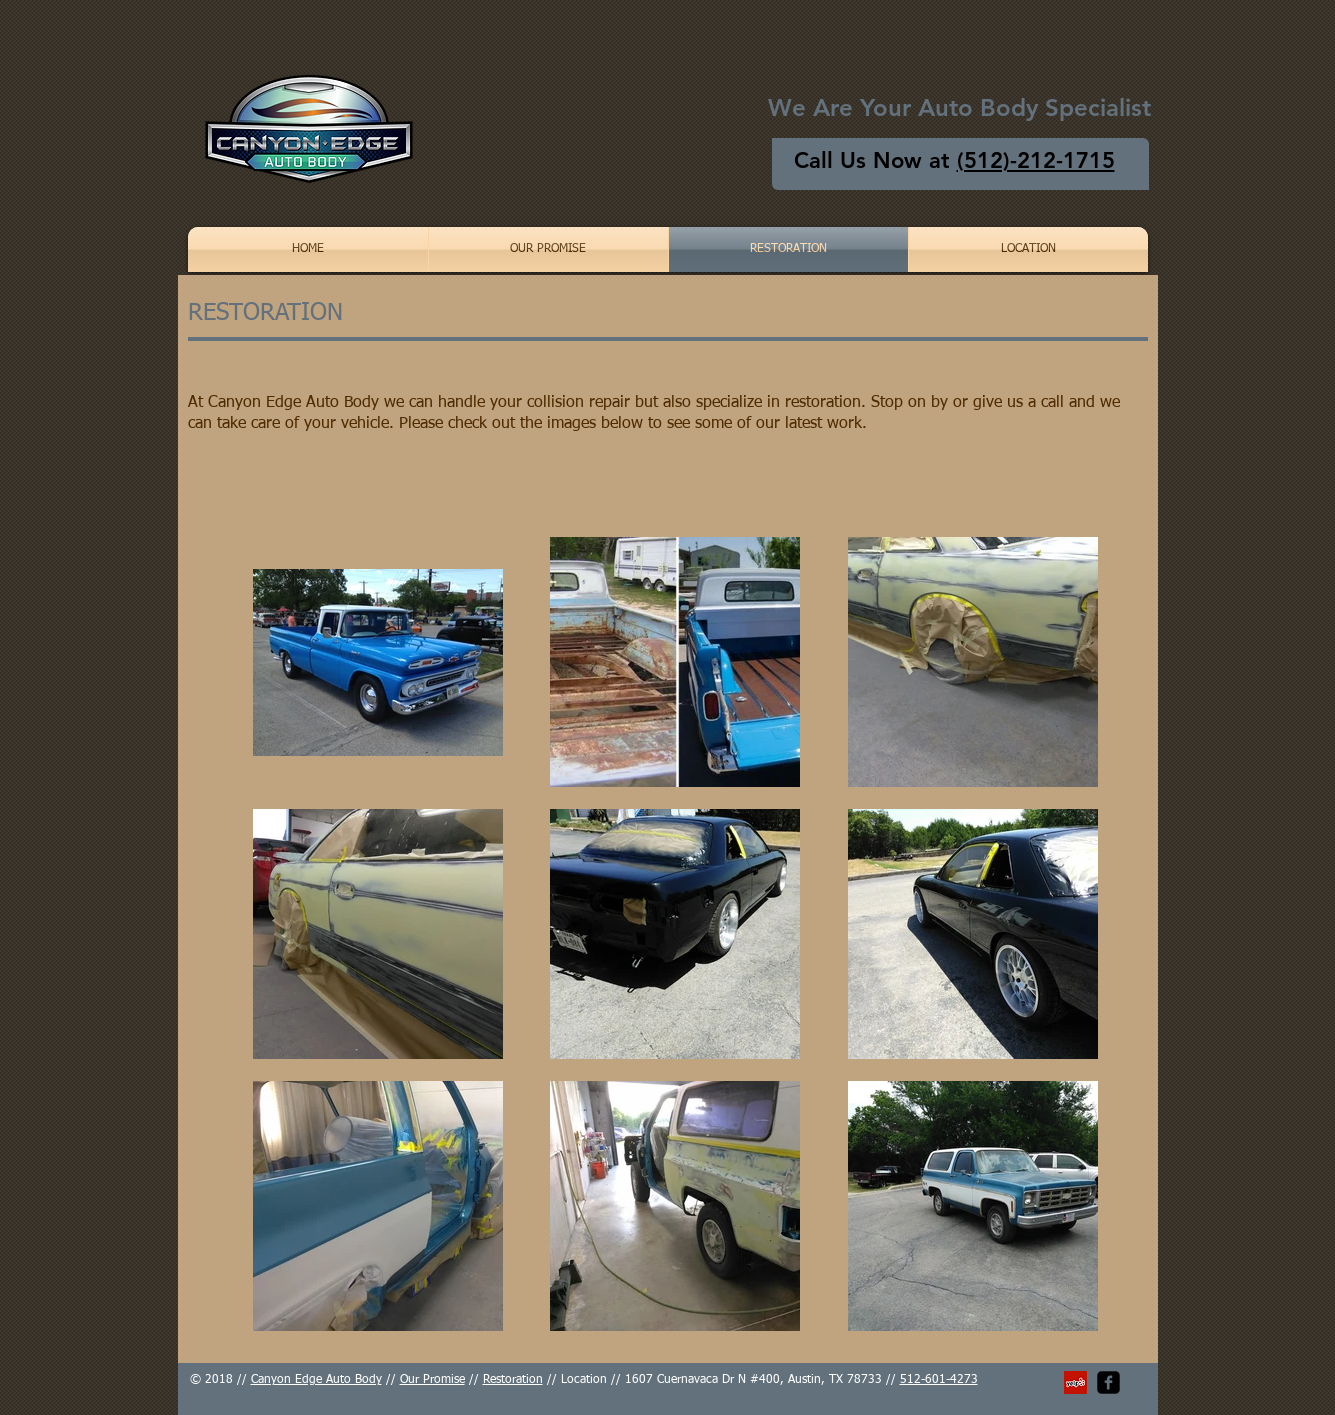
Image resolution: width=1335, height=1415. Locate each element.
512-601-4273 (939, 1380)
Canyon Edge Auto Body (316, 1380)
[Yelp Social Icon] (1075, 1382)
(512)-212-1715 (1036, 160)
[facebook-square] (1108, 1382)
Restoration (513, 1380)
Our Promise (432, 1380)
